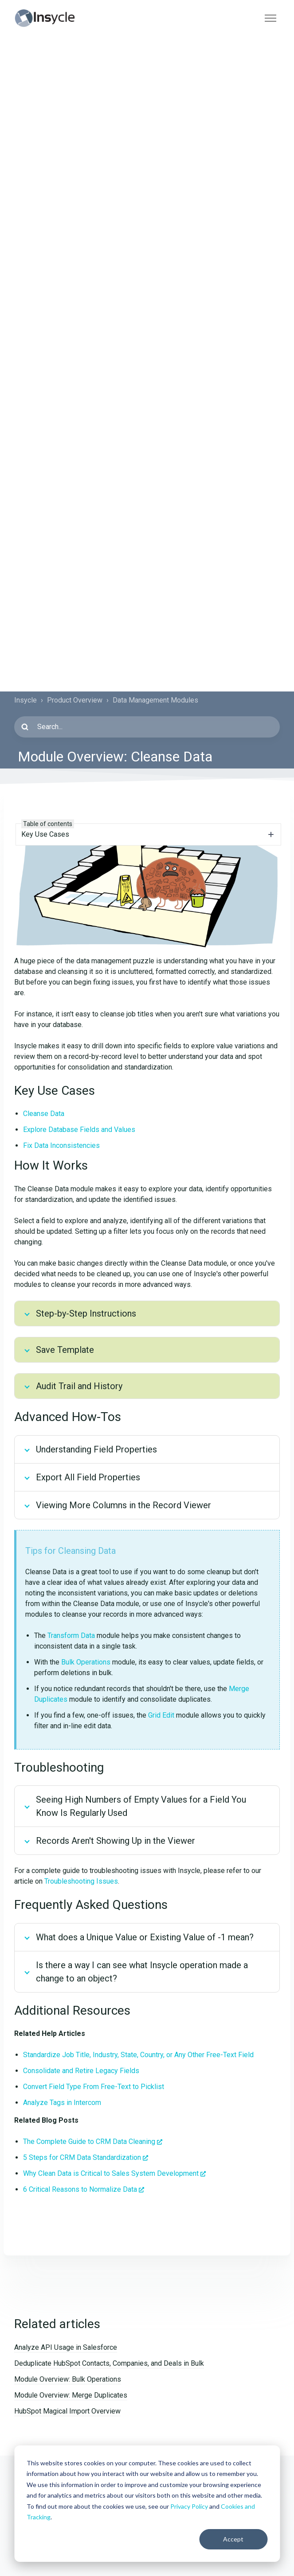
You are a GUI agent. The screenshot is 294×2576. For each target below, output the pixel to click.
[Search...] (147, 727)
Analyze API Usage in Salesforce (65, 2347)
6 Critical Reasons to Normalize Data (80, 2189)
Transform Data (71, 1635)
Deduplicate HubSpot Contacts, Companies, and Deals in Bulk (109, 2363)
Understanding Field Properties (96, 1449)
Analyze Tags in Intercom (62, 2102)
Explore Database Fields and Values (79, 1129)
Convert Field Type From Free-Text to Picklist (93, 2086)
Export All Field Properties (88, 1477)
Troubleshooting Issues (81, 1881)
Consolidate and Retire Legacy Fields (81, 2070)
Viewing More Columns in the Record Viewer (123, 1505)
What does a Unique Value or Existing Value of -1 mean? (145, 1937)
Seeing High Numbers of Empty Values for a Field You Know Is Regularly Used (141, 1806)
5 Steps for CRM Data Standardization (82, 2157)
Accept (233, 2539)
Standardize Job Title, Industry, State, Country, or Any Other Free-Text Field (138, 2055)
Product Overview (74, 700)
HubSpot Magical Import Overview (67, 2411)
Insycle (25, 700)
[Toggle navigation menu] (270, 18)
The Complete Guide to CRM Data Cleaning (89, 2141)
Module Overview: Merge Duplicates (70, 2395)
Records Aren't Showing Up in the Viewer (115, 1840)
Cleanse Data (43, 1113)
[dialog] (147, 2503)
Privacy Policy (189, 2506)
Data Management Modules (155, 700)
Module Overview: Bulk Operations (67, 2379)
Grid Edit (161, 1715)
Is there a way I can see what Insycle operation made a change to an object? (142, 1972)
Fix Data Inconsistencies (61, 1145)
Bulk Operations (85, 1662)
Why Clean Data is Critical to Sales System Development (111, 2173)
